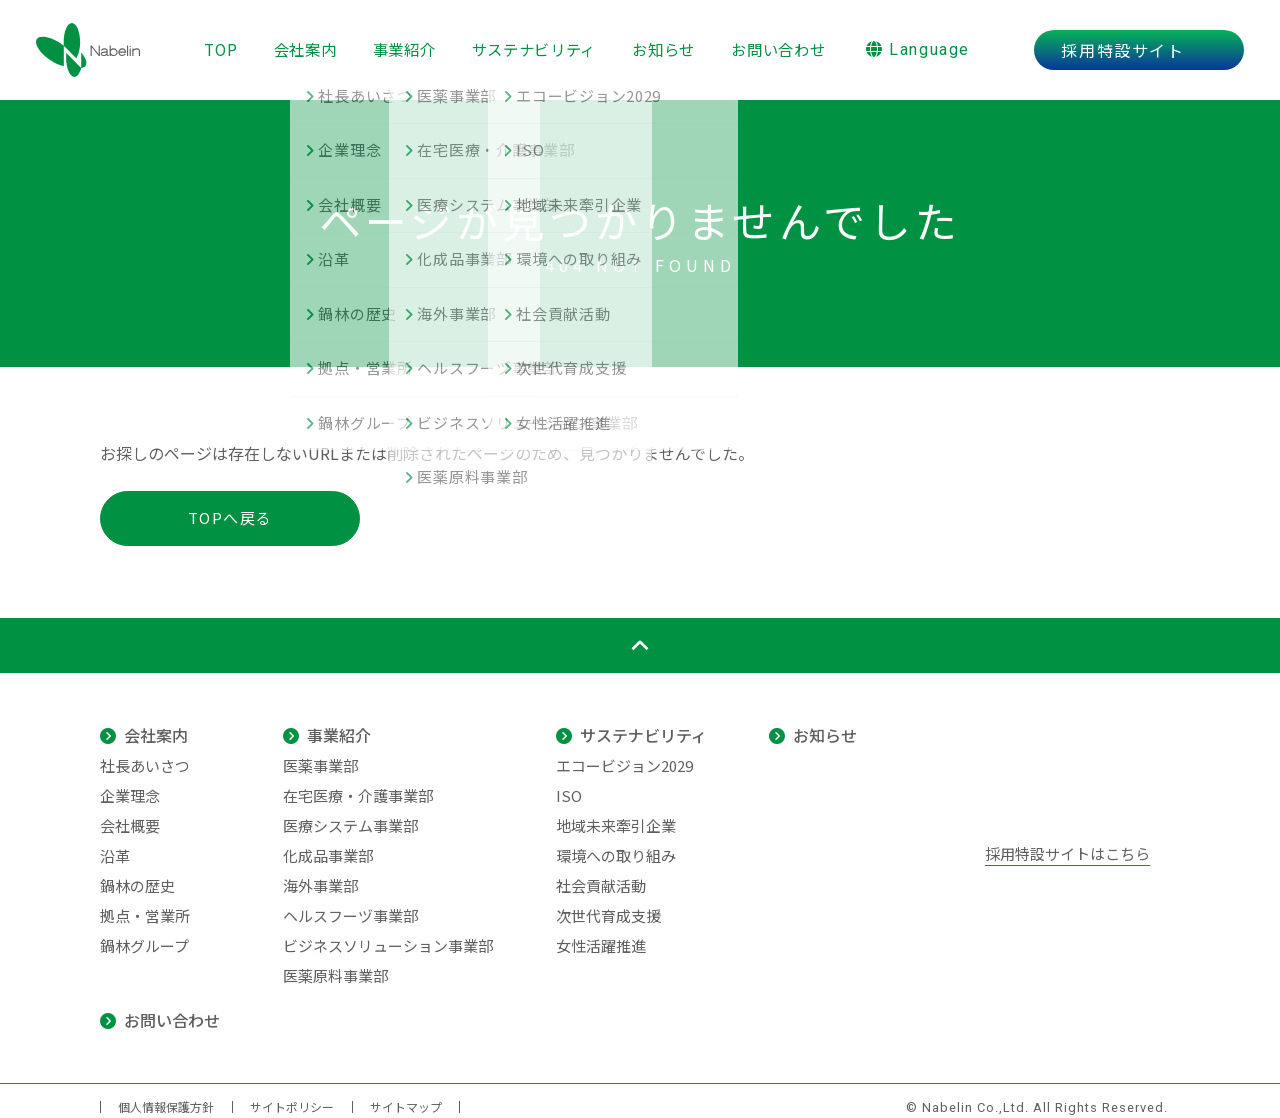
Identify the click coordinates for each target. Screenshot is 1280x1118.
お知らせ (668, 43)
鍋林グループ (144, 933)
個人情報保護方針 (166, 1094)
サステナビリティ (535, 43)
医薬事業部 (320, 753)
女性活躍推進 (601, 933)
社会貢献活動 (601, 873)
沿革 (115, 843)
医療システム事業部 (350, 813)
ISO (569, 783)
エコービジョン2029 (624, 753)
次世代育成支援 (608, 903)
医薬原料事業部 (335, 963)
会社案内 (300, 43)
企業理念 (130, 783)
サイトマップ (406, 1094)
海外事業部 (320, 873)
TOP (212, 43)
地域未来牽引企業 (616, 813)
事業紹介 (402, 43)
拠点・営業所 (145, 903)
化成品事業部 (328, 843)
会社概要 (130, 813)
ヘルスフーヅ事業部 (350, 903)
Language (930, 43)
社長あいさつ (145, 753)
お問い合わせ (787, 43)
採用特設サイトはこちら (1067, 841)
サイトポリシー (292, 1094)
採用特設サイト (1134, 44)
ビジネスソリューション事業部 (388, 933)
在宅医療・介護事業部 (358, 783)
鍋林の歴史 (137, 873)
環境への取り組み (616, 843)
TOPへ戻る (230, 505)
